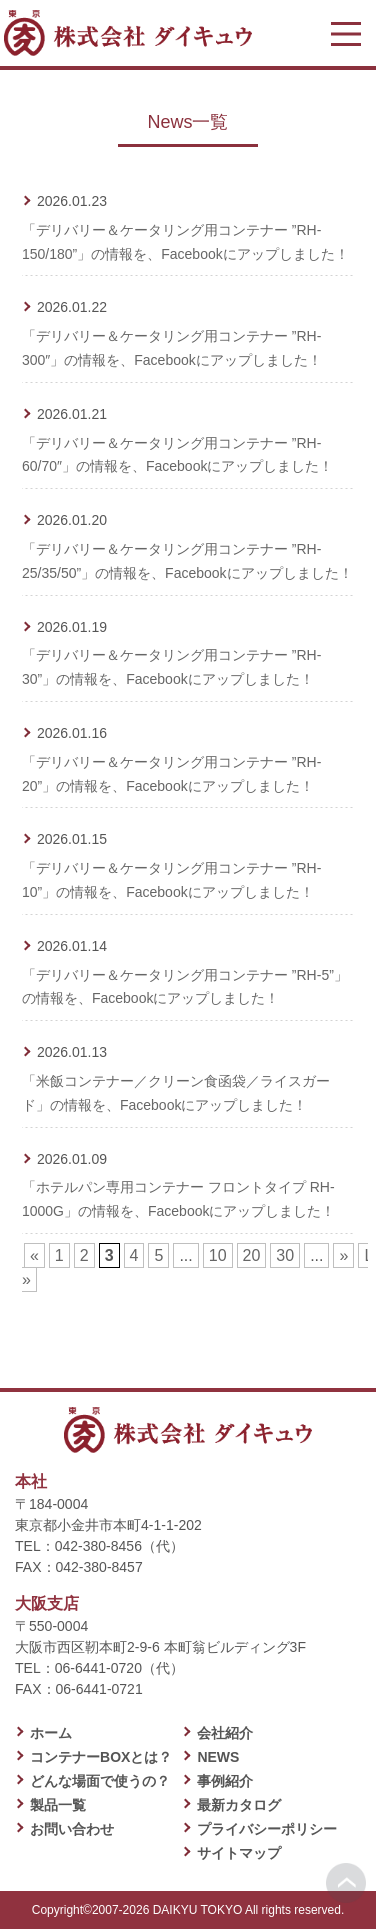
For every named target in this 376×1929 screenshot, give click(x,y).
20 (252, 1255)
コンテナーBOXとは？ (101, 1757)
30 (285, 1255)
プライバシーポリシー (267, 1829)
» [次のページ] (343, 1255)
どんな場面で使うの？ (100, 1781)
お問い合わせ (72, 1829)
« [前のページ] (34, 1255)
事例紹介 (225, 1781)
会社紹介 (225, 1733)
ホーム (51, 1733)
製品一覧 (58, 1805)
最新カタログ (239, 1805)
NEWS (218, 1757)
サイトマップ (239, 1853)
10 (218, 1255)
